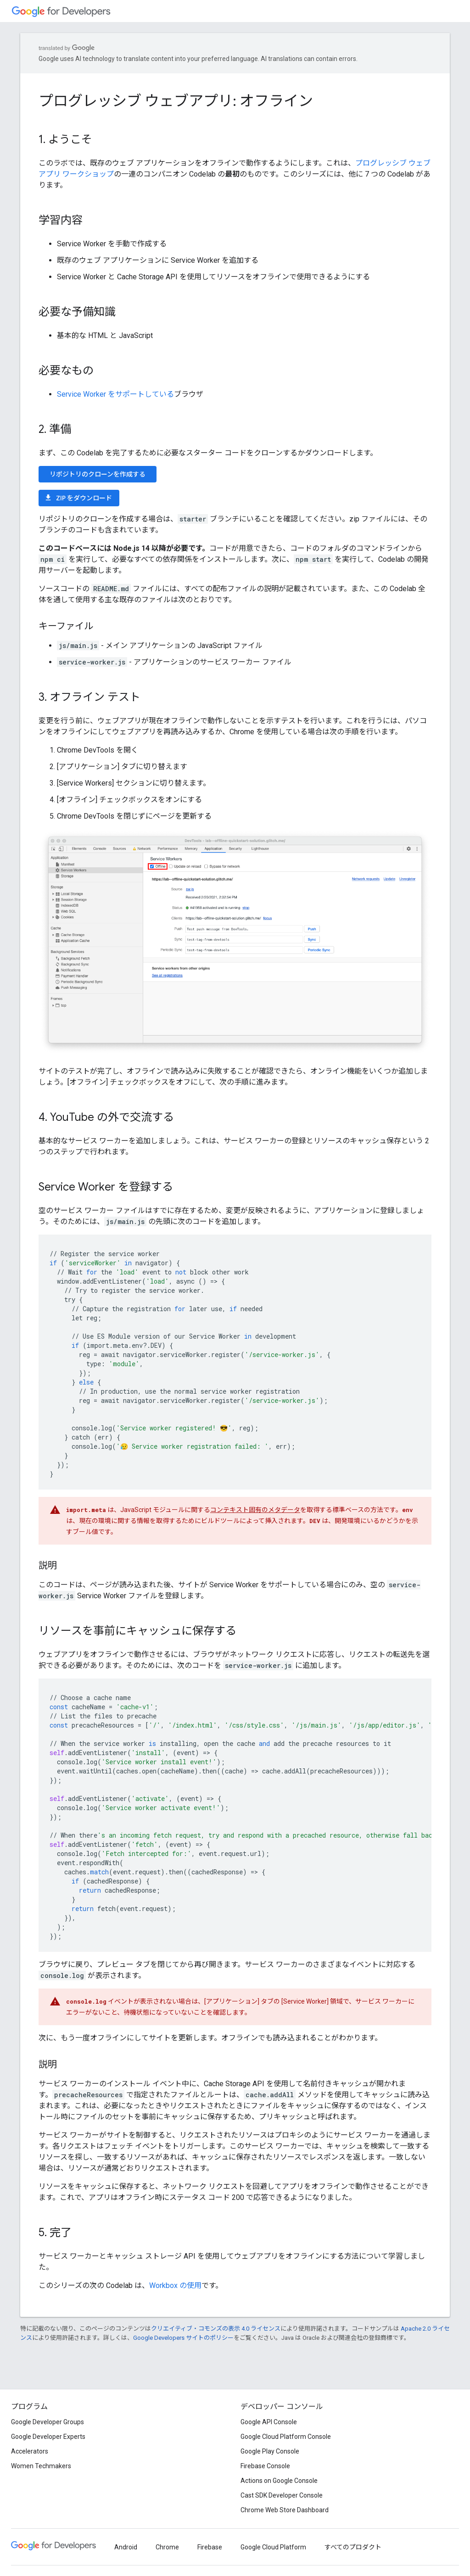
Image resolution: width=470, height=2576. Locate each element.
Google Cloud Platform (273, 2547)
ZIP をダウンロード (78, 497)
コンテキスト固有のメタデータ (255, 1509)
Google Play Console (270, 2451)
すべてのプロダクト (353, 2547)
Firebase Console (265, 2466)
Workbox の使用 (175, 2285)
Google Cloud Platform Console (286, 2436)
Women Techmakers (41, 2466)
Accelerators (29, 2451)
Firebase (209, 2547)
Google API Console (269, 2422)
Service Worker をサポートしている (115, 394)
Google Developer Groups (47, 2422)
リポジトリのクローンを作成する (97, 474)
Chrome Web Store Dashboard (285, 2510)
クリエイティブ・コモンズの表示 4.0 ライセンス (215, 2328)
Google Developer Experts (48, 2436)
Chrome (167, 2547)
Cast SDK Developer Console (282, 2495)
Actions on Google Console (279, 2480)
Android (125, 2547)
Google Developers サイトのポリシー (183, 2337)
